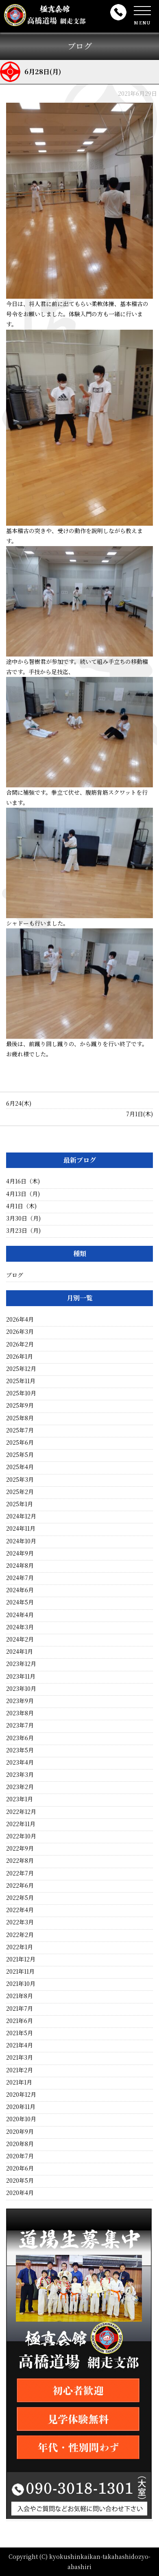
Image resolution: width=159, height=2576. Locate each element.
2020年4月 (20, 2192)
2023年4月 (20, 1762)
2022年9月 (20, 1848)
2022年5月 (20, 1897)
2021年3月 (19, 2057)
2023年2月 (20, 1787)
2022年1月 (19, 1947)
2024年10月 (21, 1541)
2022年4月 (20, 1910)
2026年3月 (20, 1331)
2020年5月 (20, 2180)
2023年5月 (20, 1750)
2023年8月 (20, 1713)
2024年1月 (19, 1651)
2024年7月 (20, 1577)
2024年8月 (20, 1565)
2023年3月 (20, 1774)
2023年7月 (20, 1725)
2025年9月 (20, 1405)
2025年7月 (20, 1430)
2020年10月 (21, 2119)
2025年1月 (19, 1504)
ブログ (14, 1275)
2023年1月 (19, 1799)
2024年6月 (20, 1590)
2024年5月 (20, 1602)
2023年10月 (21, 1688)
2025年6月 (20, 1442)
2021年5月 (19, 2033)
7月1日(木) (139, 1114)
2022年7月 (20, 1873)
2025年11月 (20, 1381)
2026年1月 (19, 1356)
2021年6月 (19, 2020)
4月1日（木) (21, 1206)
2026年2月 (20, 1344)
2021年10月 (20, 1983)
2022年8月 (20, 1860)
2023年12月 (21, 1663)
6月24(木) (18, 1103)
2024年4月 (20, 1615)
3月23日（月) (23, 1230)
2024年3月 (20, 1627)
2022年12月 (21, 1811)
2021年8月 (19, 1996)
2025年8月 (20, 1418)
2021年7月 (19, 2008)
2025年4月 (20, 1467)
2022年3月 (20, 1922)
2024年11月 (20, 1528)
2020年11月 (20, 2106)
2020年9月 (20, 2131)
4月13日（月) (23, 1194)
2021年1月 (19, 2082)
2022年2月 (20, 1934)
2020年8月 (20, 2144)
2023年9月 (20, 1701)
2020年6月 (20, 2168)
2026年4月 (20, 1319)
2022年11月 (20, 1824)
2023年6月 (20, 1738)
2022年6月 (20, 1885)
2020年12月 (21, 2094)
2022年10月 (21, 1836)
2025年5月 (20, 1454)
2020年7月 (20, 2156)
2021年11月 (20, 1971)
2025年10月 (21, 1393)
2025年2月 (20, 1491)
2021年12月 (20, 1959)
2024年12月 (21, 1516)
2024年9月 (20, 1553)
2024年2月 (20, 1639)
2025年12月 (21, 1368)
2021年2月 (19, 2070)
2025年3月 (20, 1479)
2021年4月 (19, 2045)
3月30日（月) (23, 1218)
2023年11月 (20, 1676)
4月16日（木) (23, 1181)
